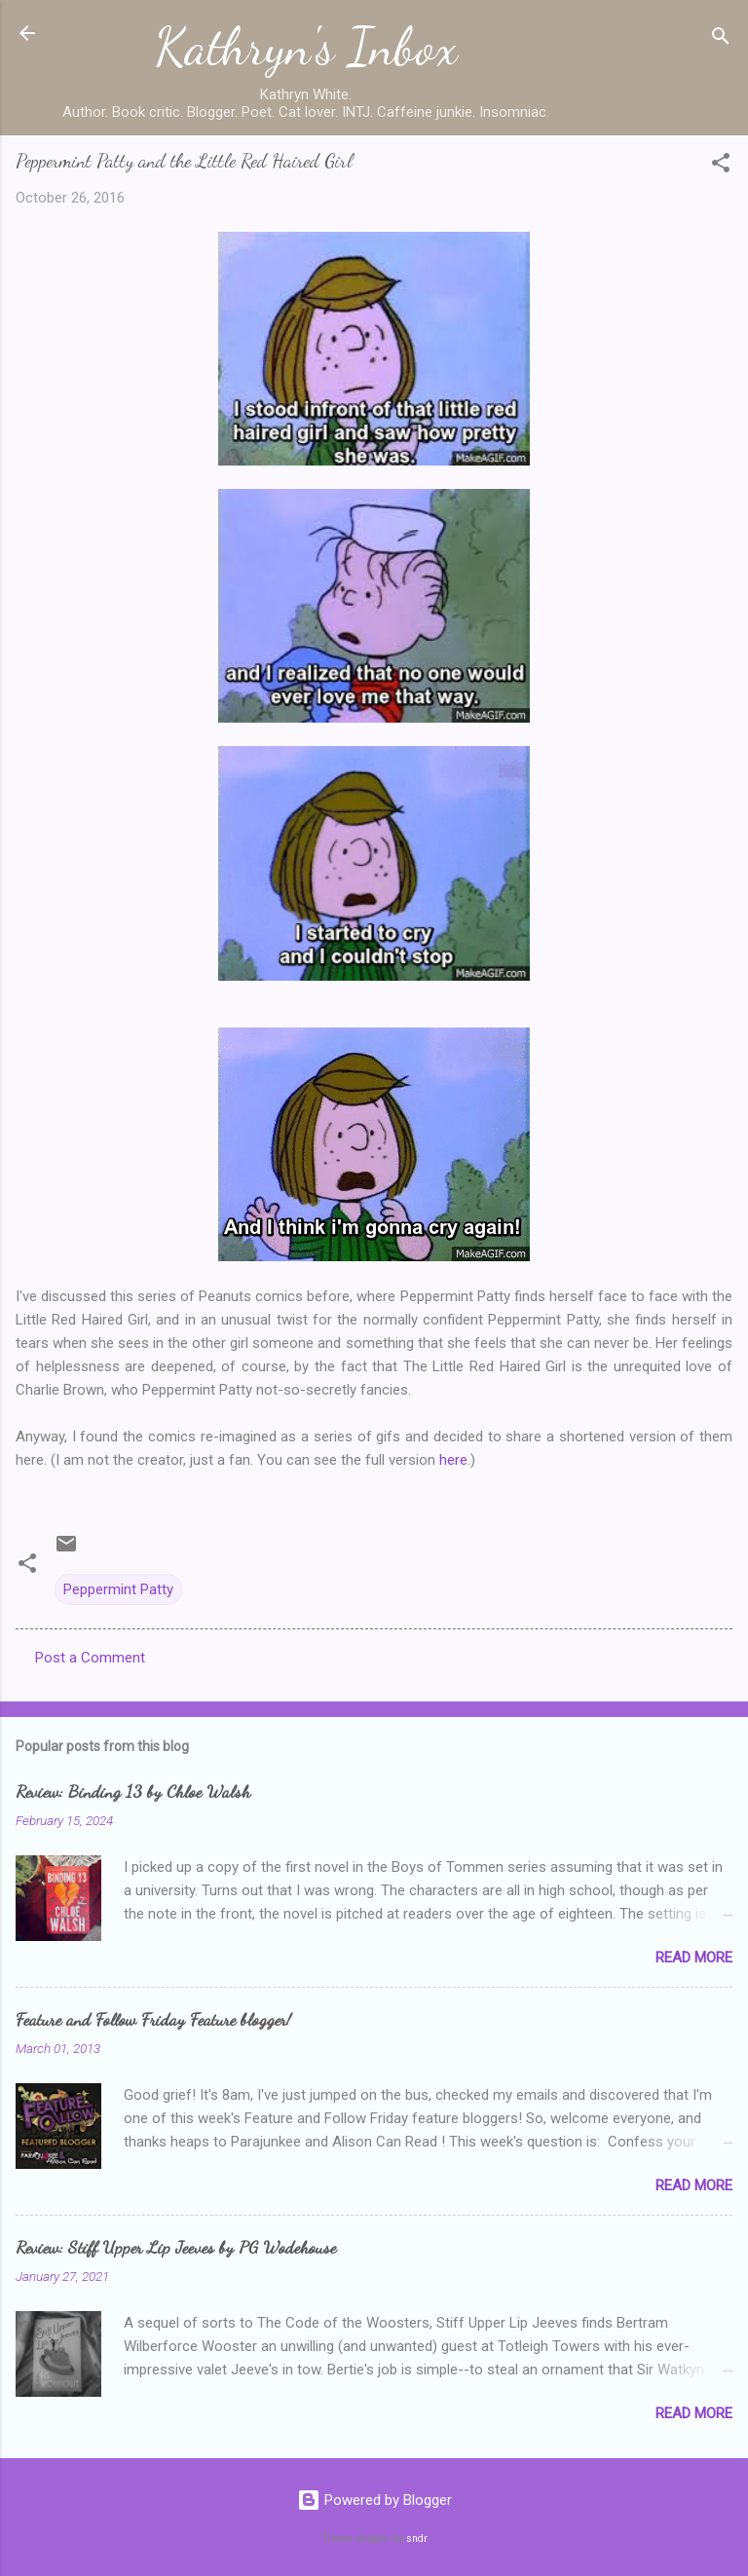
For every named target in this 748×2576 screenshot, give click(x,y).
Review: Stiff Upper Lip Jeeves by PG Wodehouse (176, 2247)
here (453, 1460)
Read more (693, 1957)
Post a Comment (90, 1657)
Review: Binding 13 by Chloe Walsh (133, 1791)
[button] (720, 166)
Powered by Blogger (374, 2500)
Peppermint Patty (118, 1589)
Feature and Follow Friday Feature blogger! (153, 2019)
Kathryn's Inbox (306, 47)
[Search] (720, 39)
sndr (417, 2538)
